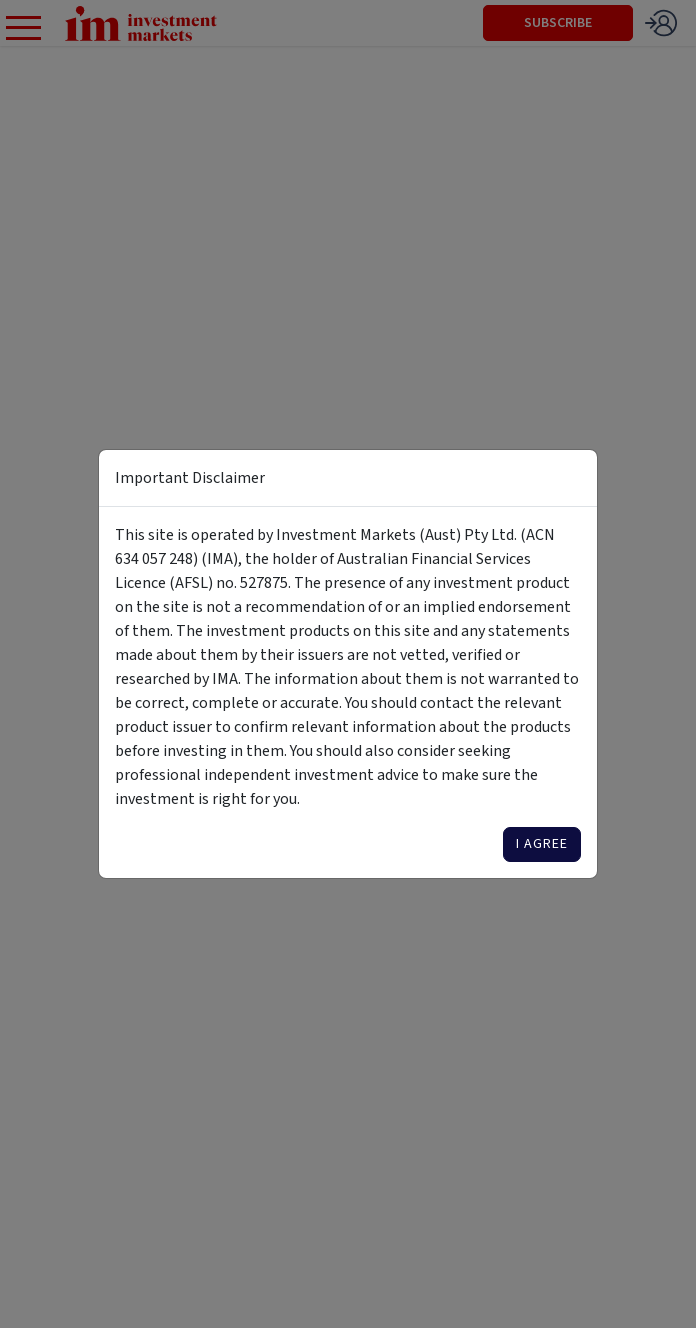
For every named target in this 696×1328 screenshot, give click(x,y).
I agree (542, 844)
